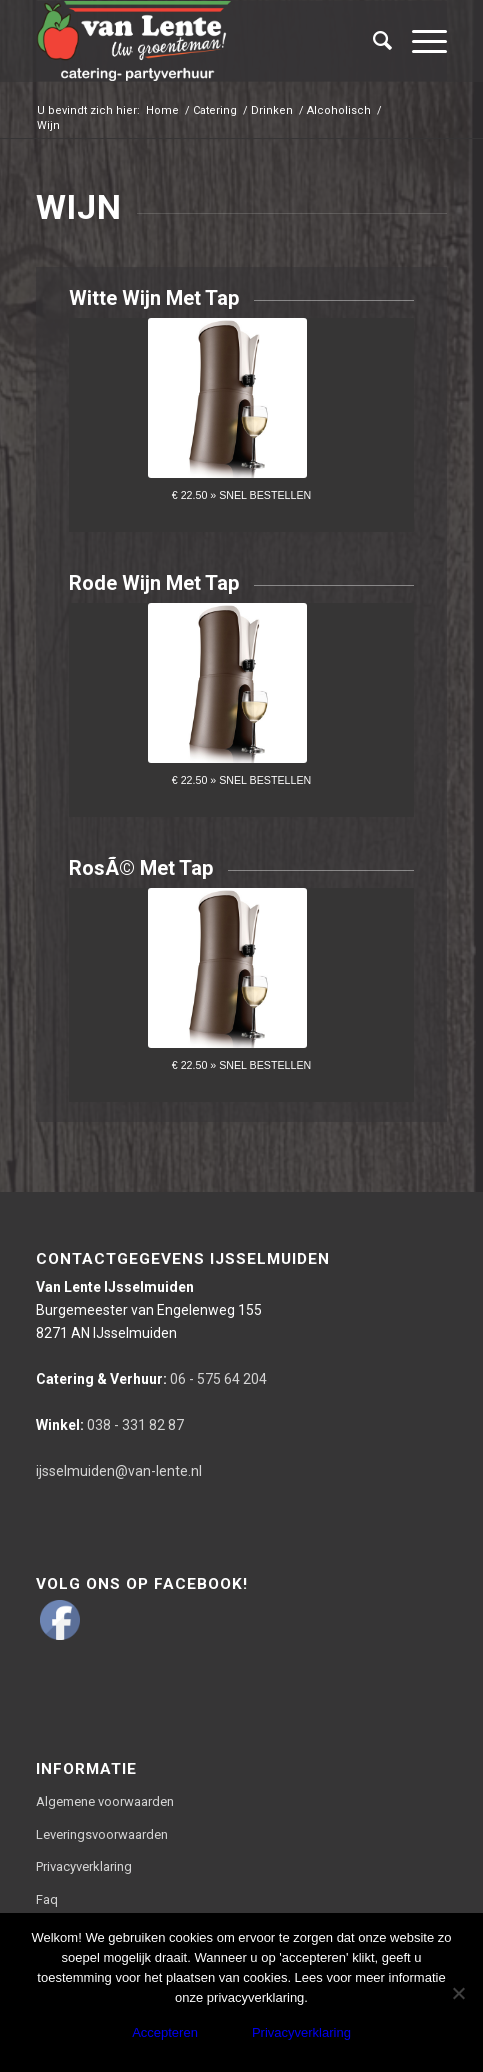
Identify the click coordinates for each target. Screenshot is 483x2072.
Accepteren (165, 2032)
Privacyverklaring (84, 1866)
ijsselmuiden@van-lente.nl (119, 1471)
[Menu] (419, 41)
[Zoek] (372, 41)
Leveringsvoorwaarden (102, 1834)
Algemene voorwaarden (105, 1801)
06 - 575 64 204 (151, 1379)
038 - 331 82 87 (110, 1425)
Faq (47, 1899)
